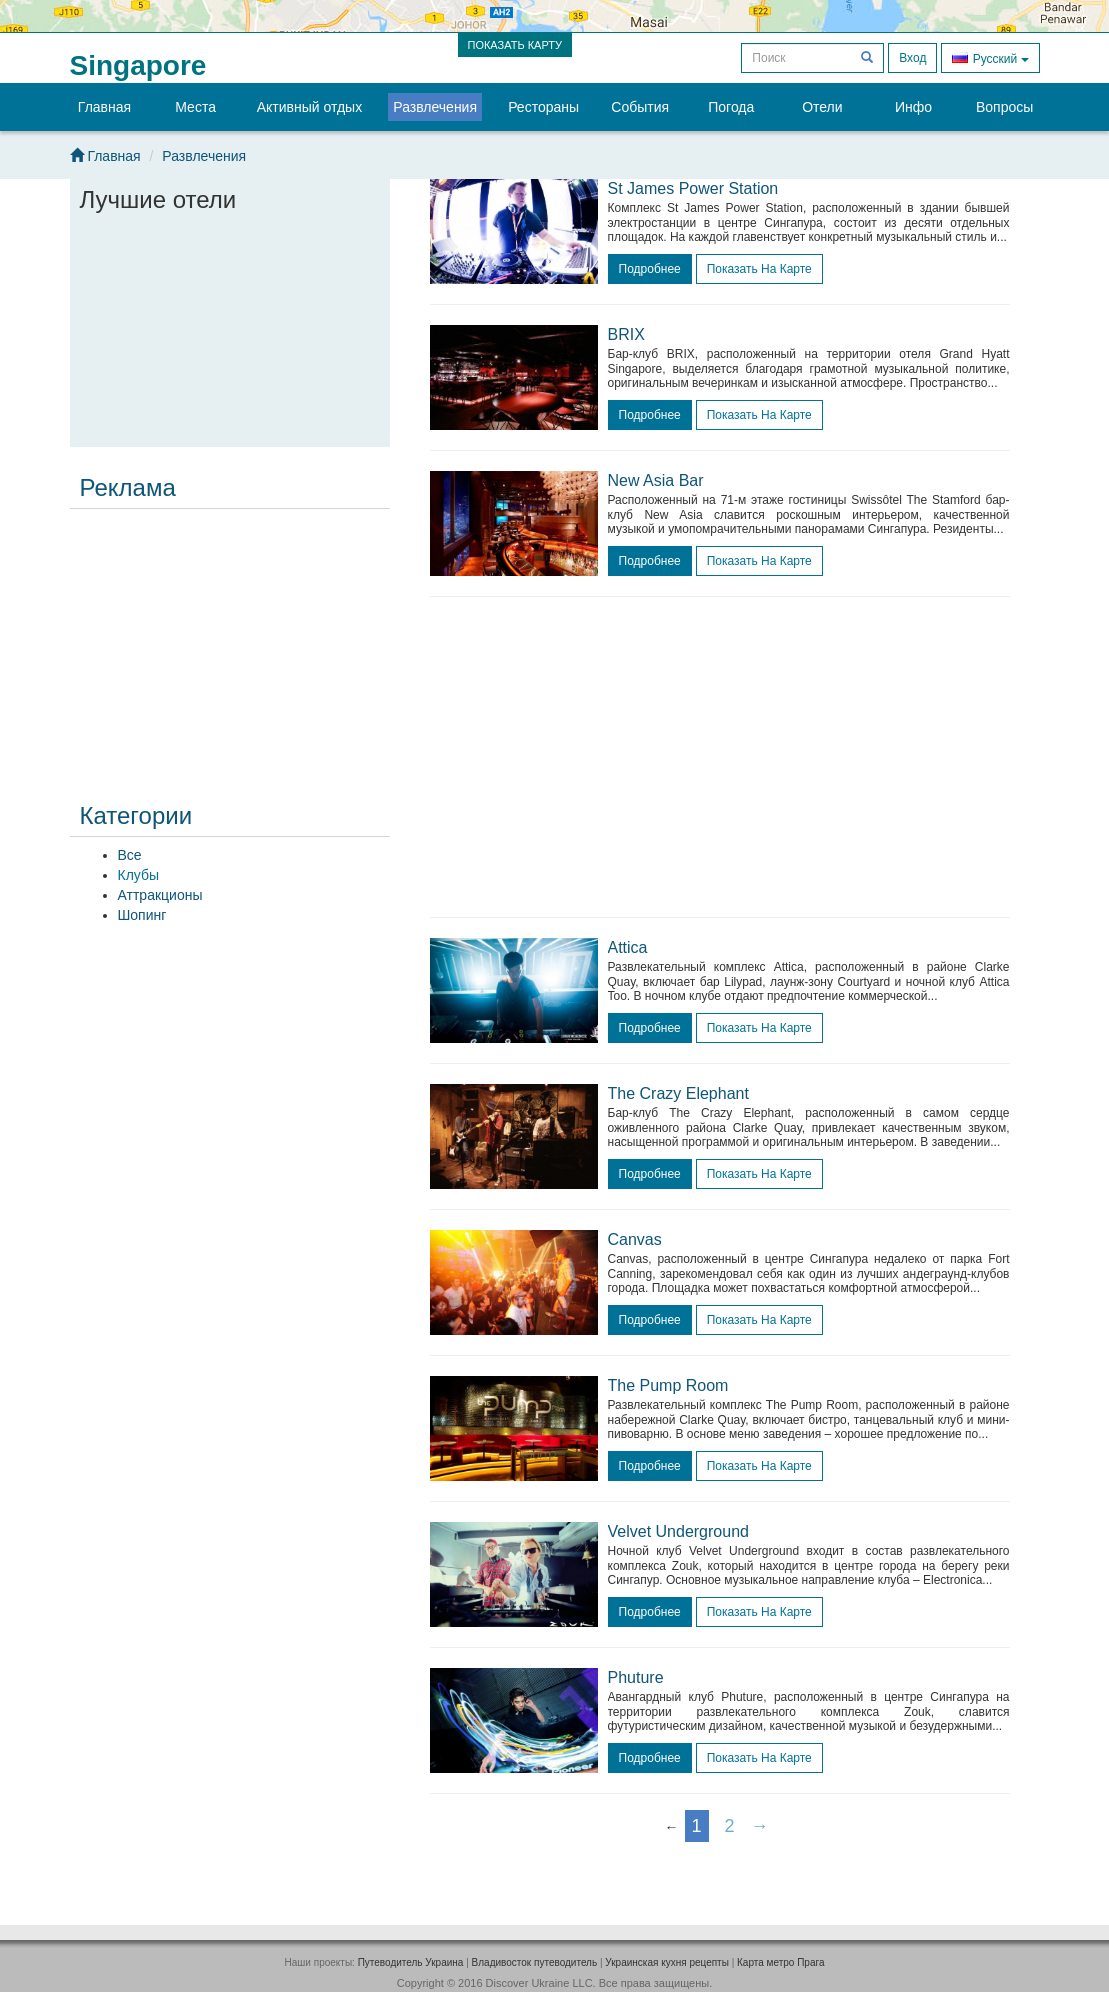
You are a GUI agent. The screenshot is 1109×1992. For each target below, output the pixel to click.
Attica (628, 947)
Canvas (635, 1239)
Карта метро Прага (780, 1962)
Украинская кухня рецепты (667, 1962)
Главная (104, 107)
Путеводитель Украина (411, 1962)
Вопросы (1004, 107)
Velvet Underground (678, 1531)
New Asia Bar (656, 480)
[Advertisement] (230, 642)
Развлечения (435, 107)
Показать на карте (759, 269)
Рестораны (543, 107)
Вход (912, 58)
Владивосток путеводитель (535, 1962)
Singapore (138, 65)
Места (195, 107)
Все (130, 855)
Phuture (636, 1677)
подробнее (650, 269)
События (640, 107)
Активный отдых (309, 107)
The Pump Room (668, 1385)
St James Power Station (693, 188)
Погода (731, 107)
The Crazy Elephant (678, 1093)
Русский (990, 57)
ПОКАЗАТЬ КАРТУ (515, 45)
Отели (822, 107)
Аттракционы (160, 895)
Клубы (139, 875)
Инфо (913, 107)
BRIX (626, 334)
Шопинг (142, 915)
